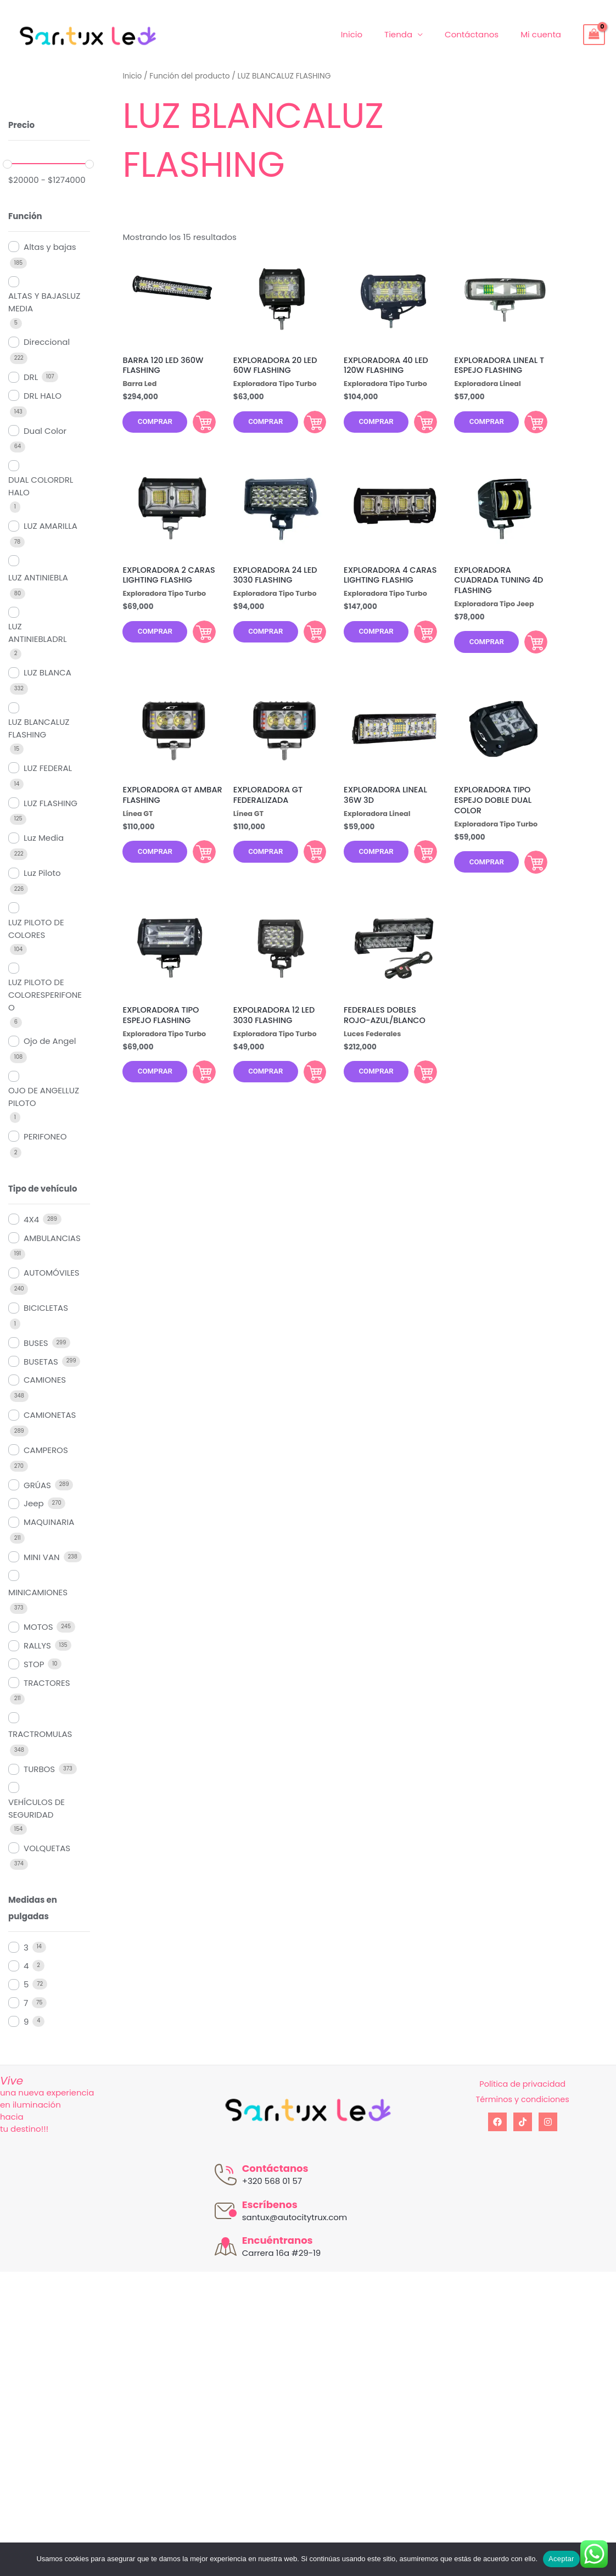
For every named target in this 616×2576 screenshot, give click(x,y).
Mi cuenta (543, 34)
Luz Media (44, 837)
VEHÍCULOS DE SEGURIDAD (36, 1808)
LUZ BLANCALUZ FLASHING (38, 728)
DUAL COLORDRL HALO (40, 486)
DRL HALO (42, 395)
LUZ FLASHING (50, 803)
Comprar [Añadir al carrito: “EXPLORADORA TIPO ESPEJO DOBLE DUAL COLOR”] (529, 875)
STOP (34, 1664)
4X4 (31, 1219)
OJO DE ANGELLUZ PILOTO (43, 1097)
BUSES (36, 1343)
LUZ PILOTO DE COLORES (36, 929)
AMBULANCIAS (52, 1238)
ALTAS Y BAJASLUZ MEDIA (44, 302)
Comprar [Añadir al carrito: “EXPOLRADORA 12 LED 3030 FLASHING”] (308, 1089)
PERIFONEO (45, 1136)
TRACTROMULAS (40, 1734)
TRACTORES (47, 1683)
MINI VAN (42, 1557)
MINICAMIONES (38, 1592)
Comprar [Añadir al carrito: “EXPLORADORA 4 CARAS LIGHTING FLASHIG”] (418, 638)
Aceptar (561, 2559)
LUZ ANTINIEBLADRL (37, 633)
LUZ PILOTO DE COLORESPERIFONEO (45, 994)
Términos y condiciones (522, 2099)
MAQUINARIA (49, 1522)
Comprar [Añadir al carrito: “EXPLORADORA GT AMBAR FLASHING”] (197, 864)
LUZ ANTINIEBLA (38, 577)
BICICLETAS (46, 1308)
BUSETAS (41, 1361)
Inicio (371, 34)
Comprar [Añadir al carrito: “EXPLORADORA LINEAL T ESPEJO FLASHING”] (529, 424)
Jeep (34, 1503)
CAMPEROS (46, 1450)
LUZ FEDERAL (48, 768)
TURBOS (39, 1769)
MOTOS (38, 1627)
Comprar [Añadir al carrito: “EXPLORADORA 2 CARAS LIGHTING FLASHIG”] (197, 638)
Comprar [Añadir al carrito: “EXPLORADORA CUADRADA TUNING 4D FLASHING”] (529, 649)
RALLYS (37, 1645)
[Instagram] (548, 2122)
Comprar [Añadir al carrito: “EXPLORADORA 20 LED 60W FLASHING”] (308, 424)
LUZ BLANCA (47, 672)
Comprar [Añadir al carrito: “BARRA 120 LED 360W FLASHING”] (197, 424)
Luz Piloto (42, 873)
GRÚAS (37, 1485)
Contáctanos (480, 34)
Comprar (158, 425)
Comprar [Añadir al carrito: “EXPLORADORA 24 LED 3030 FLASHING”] (308, 638)
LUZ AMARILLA (50, 526)
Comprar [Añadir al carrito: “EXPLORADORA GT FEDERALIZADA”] (308, 864)
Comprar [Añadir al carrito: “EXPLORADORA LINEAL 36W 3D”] (418, 864)
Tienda (412, 34)
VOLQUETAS (47, 1848)
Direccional (47, 342)
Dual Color (45, 431)
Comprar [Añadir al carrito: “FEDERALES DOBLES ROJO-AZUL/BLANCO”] (418, 1089)
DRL (31, 377)
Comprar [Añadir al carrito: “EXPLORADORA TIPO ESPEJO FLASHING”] (197, 1089)
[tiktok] (522, 2122)
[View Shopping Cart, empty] (594, 34)
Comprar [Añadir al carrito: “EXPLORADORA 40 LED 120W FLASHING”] (418, 424)
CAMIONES (45, 1379)
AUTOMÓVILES (52, 1272)
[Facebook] (497, 2122)
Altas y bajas (50, 247)
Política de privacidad (522, 2083)
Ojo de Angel (50, 1041)
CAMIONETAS (50, 1415)
